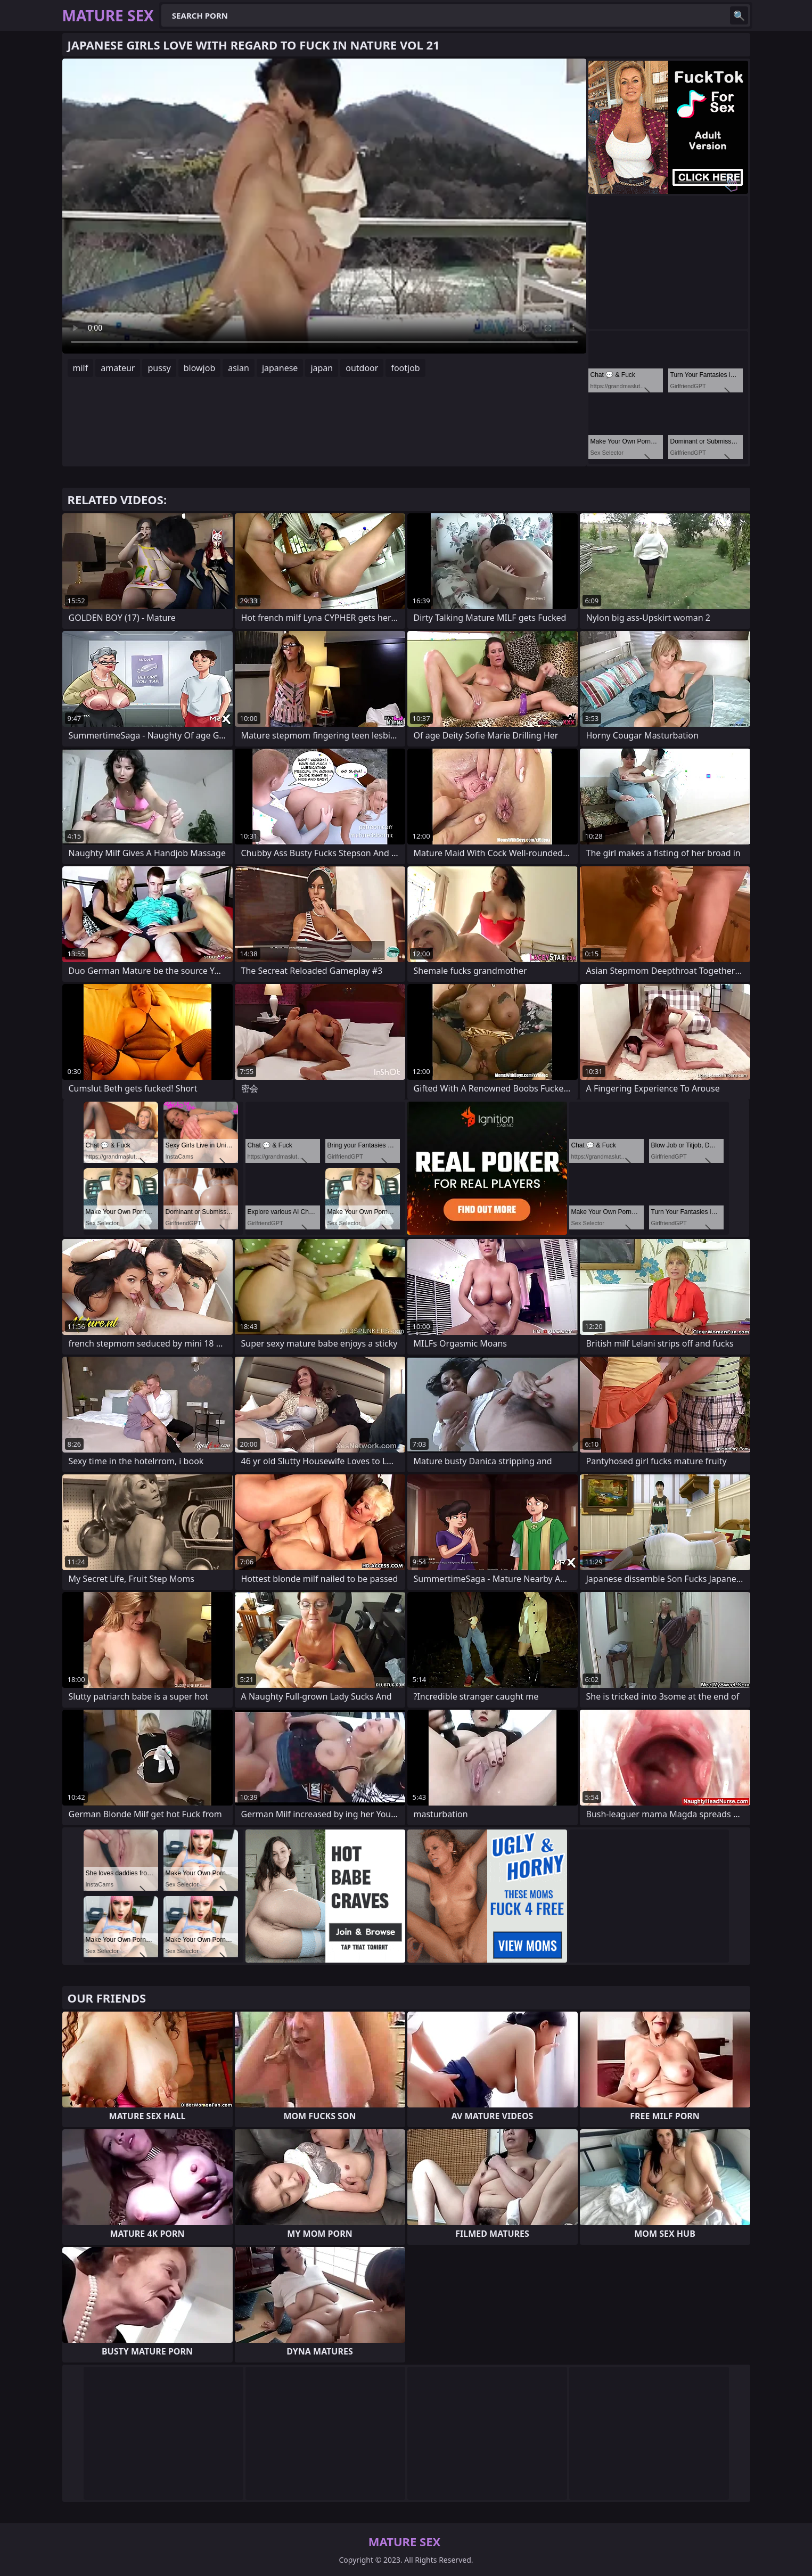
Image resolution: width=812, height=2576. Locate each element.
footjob (405, 368)
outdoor (362, 368)
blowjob (200, 368)
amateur (118, 368)
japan (321, 368)
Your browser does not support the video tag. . (324, 206)
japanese (280, 368)
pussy (158, 368)
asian (238, 368)
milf (80, 368)
